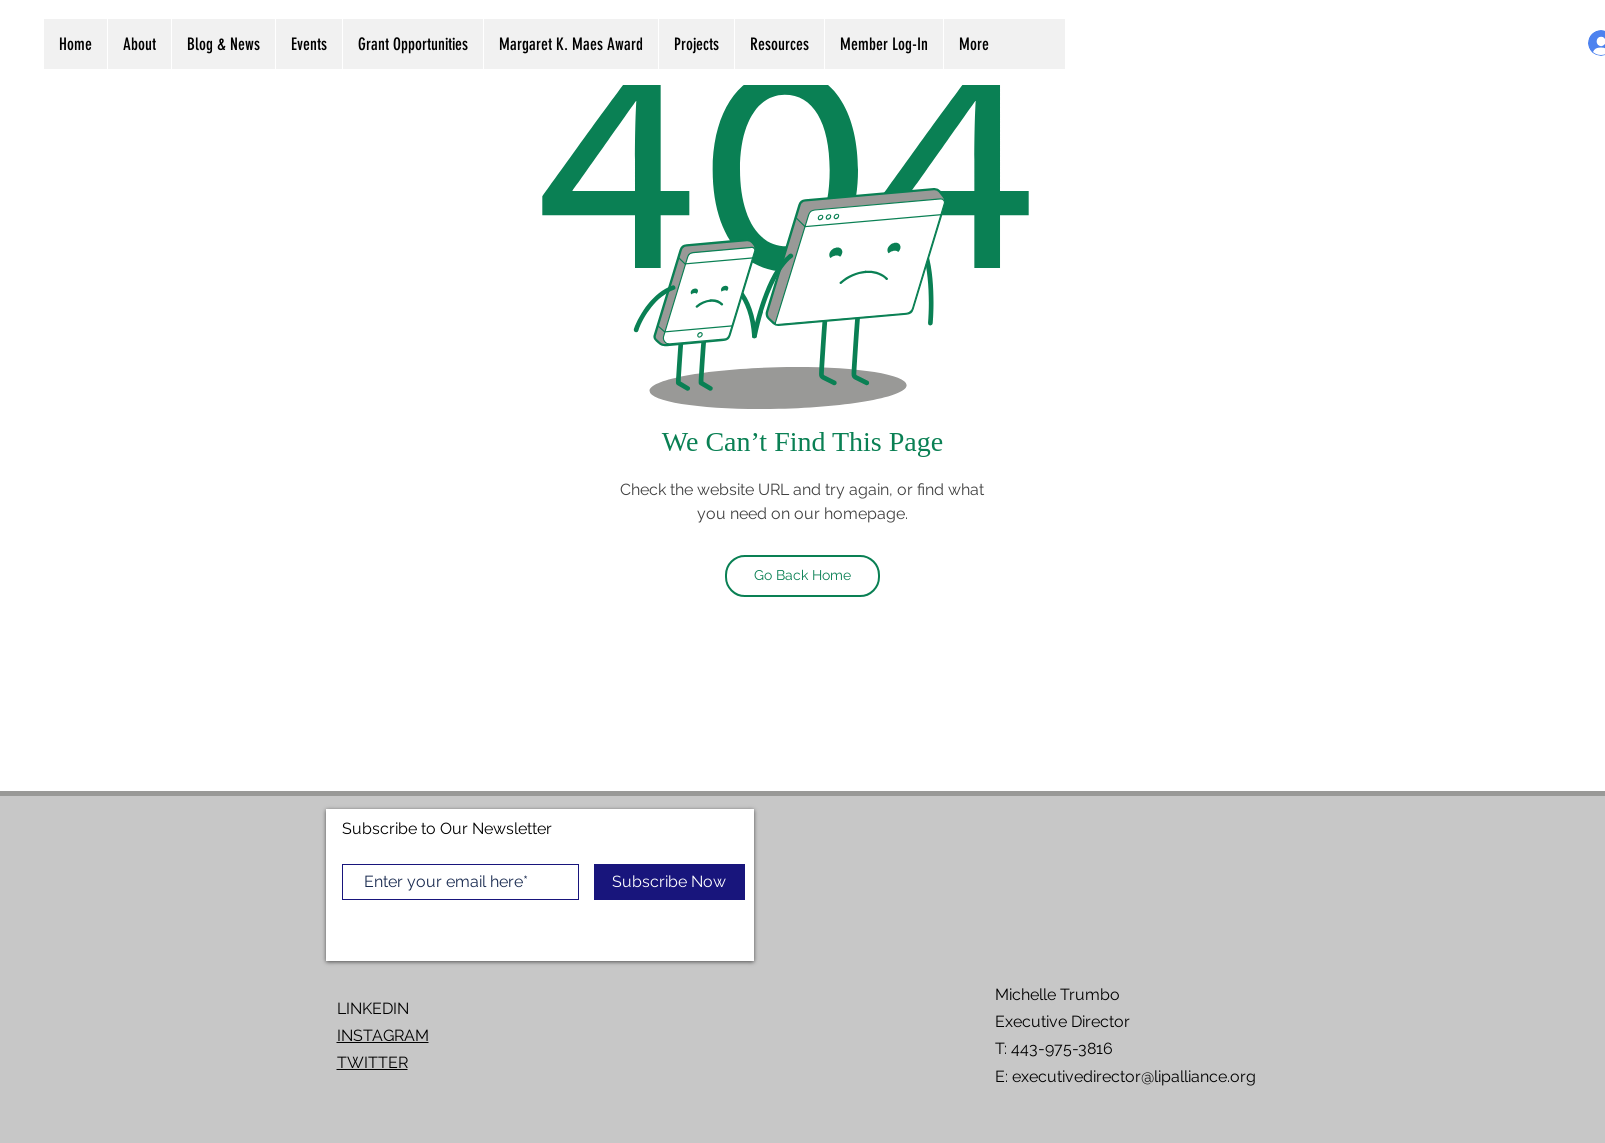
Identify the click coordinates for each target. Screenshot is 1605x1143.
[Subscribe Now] (669, 882)
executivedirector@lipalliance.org (1134, 1076)
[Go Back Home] (802, 576)
